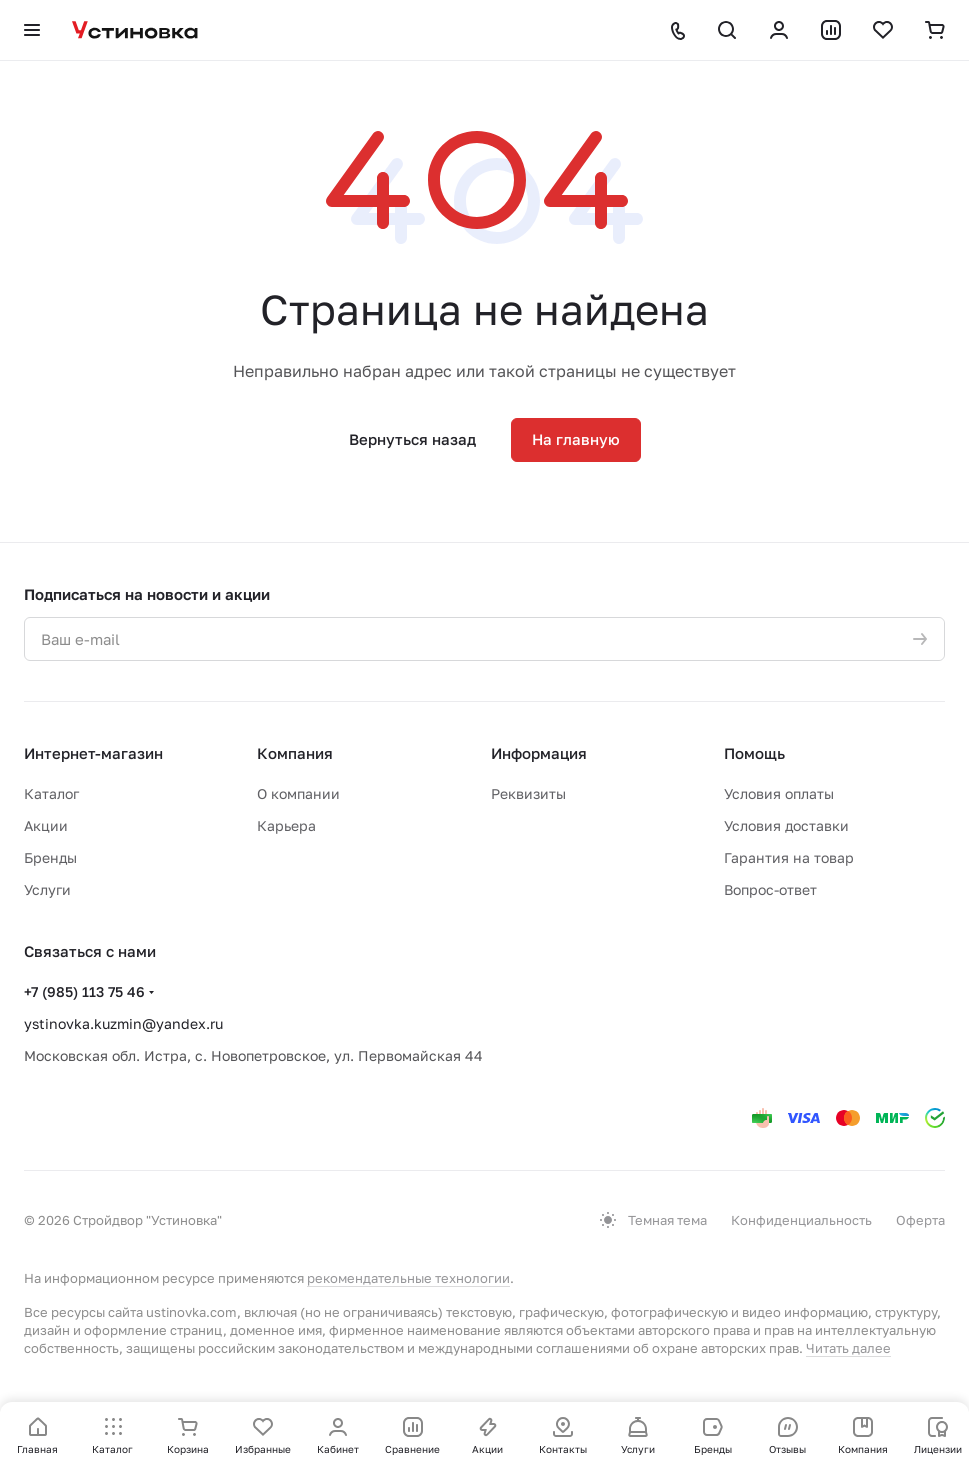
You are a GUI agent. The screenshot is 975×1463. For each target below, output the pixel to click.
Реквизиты (528, 793)
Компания (295, 753)
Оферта (920, 1220)
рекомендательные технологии (408, 1278)
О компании (298, 793)
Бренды (50, 857)
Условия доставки (786, 825)
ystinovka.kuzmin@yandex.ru (123, 1023)
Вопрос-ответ (770, 889)
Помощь (754, 753)
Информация (539, 753)
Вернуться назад (412, 439)
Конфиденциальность (801, 1220)
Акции (46, 825)
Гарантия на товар (789, 857)
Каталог (51, 793)
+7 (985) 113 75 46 (84, 991)
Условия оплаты (779, 793)
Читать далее (848, 1348)
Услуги (47, 889)
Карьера (286, 825)
